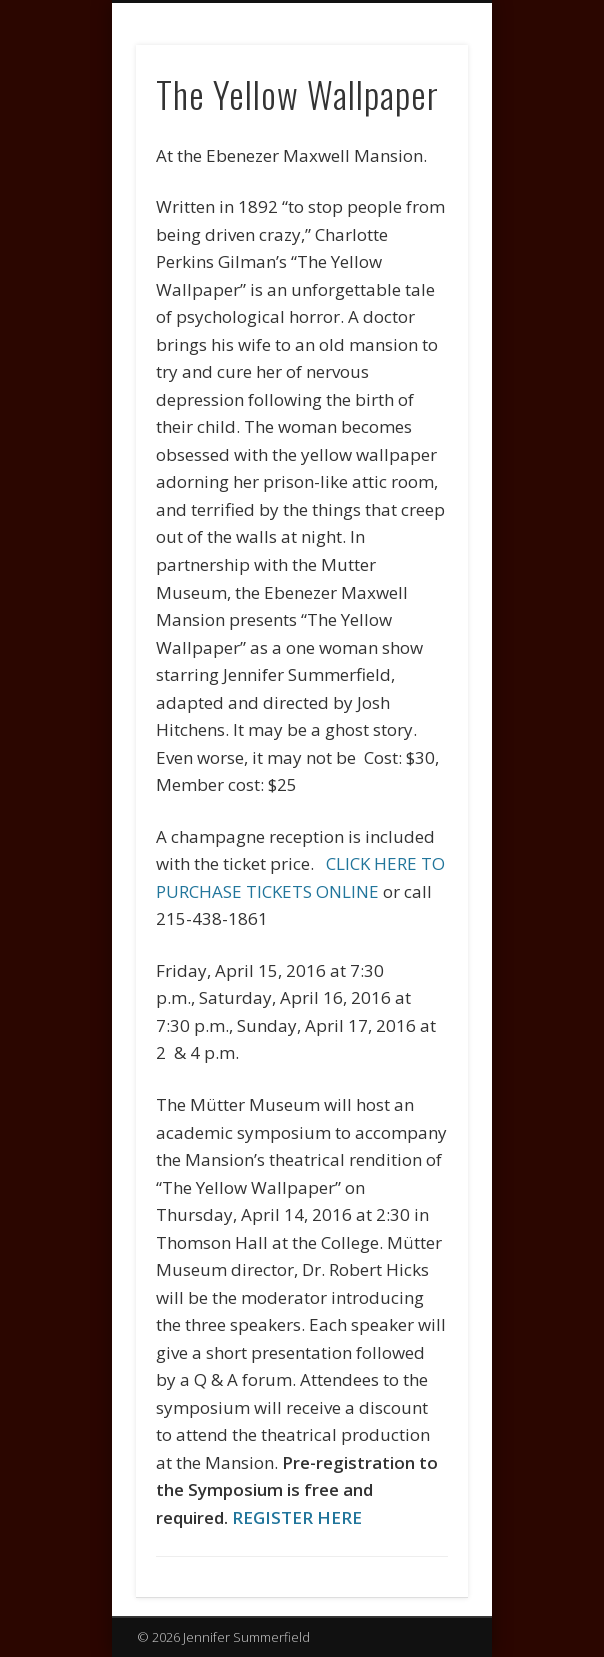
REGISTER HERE (297, 1517)
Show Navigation (419, 179)
